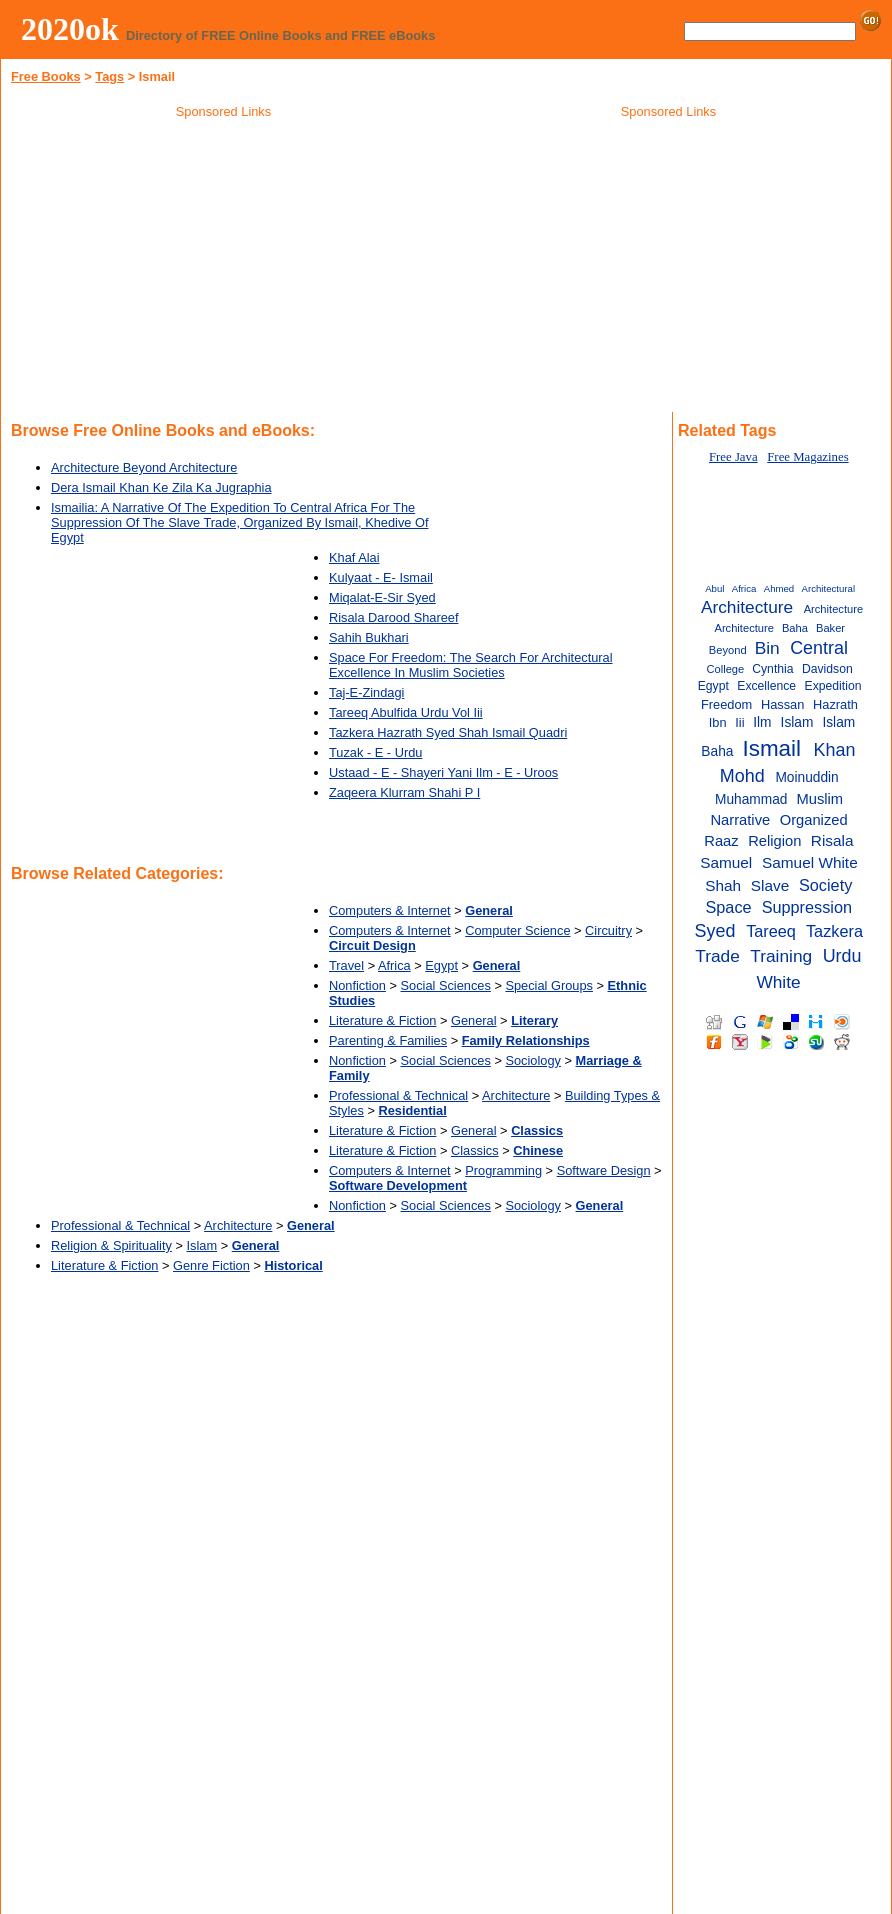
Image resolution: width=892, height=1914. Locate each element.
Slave (770, 885)
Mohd (742, 776)
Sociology (533, 1060)
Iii (739, 722)
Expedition (833, 686)
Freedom (726, 704)
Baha (795, 628)
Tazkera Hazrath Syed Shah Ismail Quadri (448, 732)
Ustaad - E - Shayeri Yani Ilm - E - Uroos (443, 772)
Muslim (819, 799)
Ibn (718, 722)
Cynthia (772, 669)
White (778, 982)
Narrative (740, 820)
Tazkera (834, 931)
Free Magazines (807, 457)
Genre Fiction (211, 1265)
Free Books (46, 76)
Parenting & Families (388, 1040)
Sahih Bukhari (369, 637)
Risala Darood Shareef (393, 617)
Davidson (827, 669)
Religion (774, 841)
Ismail (771, 748)
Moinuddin (806, 777)
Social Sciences (446, 985)
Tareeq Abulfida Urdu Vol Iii (406, 712)
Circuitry (608, 930)
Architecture (516, 1095)
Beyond (728, 650)
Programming (503, 1170)
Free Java (733, 457)
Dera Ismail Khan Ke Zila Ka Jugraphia (161, 487)
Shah (723, 885)
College (725, 669)
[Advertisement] (224, 269)
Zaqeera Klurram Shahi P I (404, 792)
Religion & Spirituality (111, 1245)
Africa (394, 965)
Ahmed (779, 588)
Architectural (828, 588)
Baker (830, 628)
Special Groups (549, 985)
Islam (202, 1245)
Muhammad (751, 799)
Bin (767, 648)
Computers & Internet (390, 910)
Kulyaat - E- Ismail (381, 577)
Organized (814, 820)
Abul (714, 588)
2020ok (70, 29)
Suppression (807, 907)
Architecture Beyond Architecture (144, 467)
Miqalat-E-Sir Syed (382, 597)
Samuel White (810, 862)
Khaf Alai (354, 557)
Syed (715, 931)
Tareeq (771, 931)
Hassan (782, 704)
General (474, 1020)
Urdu (842, 956)
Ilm (762, 722)
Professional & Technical (398, 1095)
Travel (346, 965)
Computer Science (517, 930)
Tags (109, 76)
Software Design (604, 1170)
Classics (475, 1150)
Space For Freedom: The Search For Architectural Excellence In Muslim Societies (471, 665)
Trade (717, 956)
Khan (835, 750)
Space (728, 907)
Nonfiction (357, 985)
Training (781, 956)
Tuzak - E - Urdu (375, 752)
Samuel (726, 862)
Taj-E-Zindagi (366, 692)
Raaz (721, 841)
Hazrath (835, 704)
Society (825, 885)
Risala (832, 840)
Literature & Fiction (382, 1020)
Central (819, 648)
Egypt (441, 965)
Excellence (766, 686)
